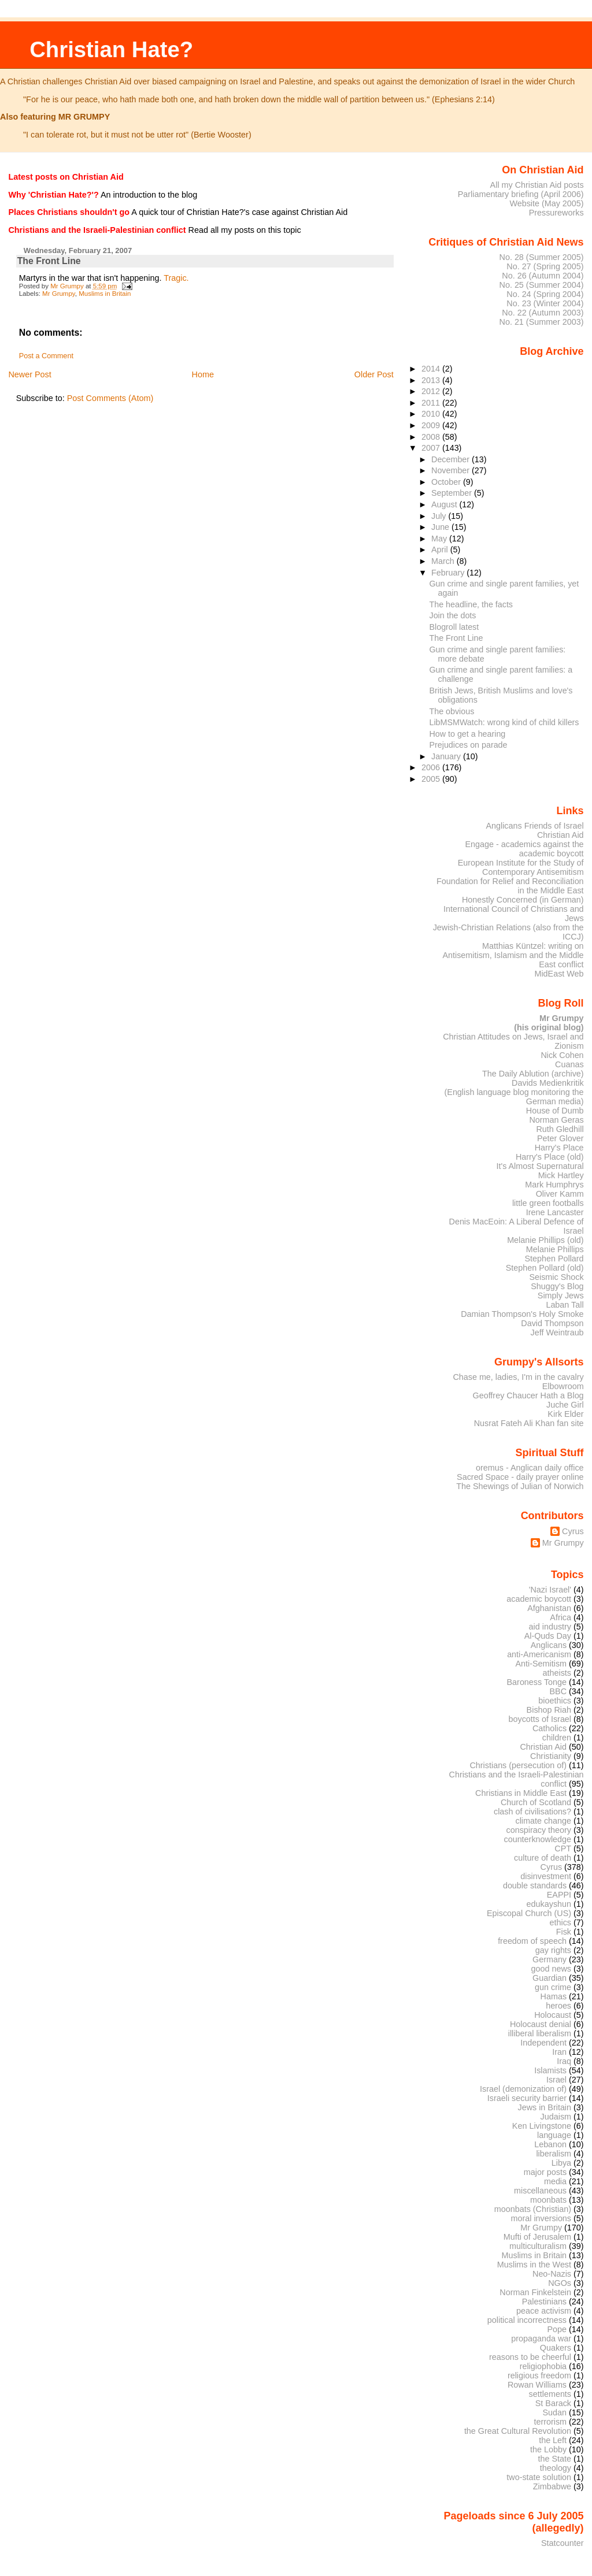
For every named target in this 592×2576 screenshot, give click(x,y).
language (554, 2135)
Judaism (556, 2116)
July (439, 516)
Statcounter (562, 2543)
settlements (550, 2394)
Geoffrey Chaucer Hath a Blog (528, 1395)
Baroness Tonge (537, 1682)
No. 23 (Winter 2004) (544, 303)
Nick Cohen (562, 1055)
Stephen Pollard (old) (545, 1267)
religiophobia (543, 2366)
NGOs (559, 2283)
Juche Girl (565, 1404)
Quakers (555, 2347)
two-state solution (538, 2477)
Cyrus (573, 1531)
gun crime (553, 1987)
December (451, 459)
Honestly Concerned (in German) (523, 899)
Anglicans (549, 1645)
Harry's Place (559, 1147)
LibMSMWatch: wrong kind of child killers (504, 722)
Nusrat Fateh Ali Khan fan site (529, 1423)
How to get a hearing (468, 733)
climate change (543, 1820)
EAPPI (559, 1894)
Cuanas (569, 1064)
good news (551, 1968)
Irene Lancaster (555, 1212)
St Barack (553, 2403)
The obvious (452, 711)
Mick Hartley (561, 1175)
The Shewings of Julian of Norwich (519, 1486)
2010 (431, 413)
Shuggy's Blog (557, 1286)
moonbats (548, 2199)
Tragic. (176, 278)
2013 (431, 380)
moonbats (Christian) (532, 2209)
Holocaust (552, 2015)
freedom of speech (532, 1941)
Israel (556, 2079)
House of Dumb (555, 1110)
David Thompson (552, 1323)
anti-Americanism (539, 1654)
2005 (431, 779)
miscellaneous (540, 2190)
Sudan (555, 2412)
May (440, 538)
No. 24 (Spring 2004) (544, 294)
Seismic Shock (556, 1277)
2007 (431, 447)
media (555, 2181)
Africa (560, 1617)
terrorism (550, 2421)
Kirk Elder (565, 1414)
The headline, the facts (471, 604)
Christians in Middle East (521, 1793)
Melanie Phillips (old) (545, 1240)
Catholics (549, 1728)
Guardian (549, 1978)
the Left (553, 2440)
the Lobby (548, 2449)
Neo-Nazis (551, 2273)
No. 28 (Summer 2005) (542, 257)
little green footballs (548, 1203)
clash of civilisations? (532, 1811)
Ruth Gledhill (559, 1129)
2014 (431, 368)
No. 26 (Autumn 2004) (542, 275)
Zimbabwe (552, 2486)
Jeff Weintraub (557, 1332)
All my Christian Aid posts (537, 185)
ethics (561, 1922)
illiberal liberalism (539, 2033)
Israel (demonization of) (523, 2089)
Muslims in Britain (105, 293)
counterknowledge (537, 1839)
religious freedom (539, 2375)
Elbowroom (563, 1386)
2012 (431, 391)
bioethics (554, 1700)
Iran (559, 2052)
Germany (549, 1959)
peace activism (543, 2310)
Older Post (374, 374)
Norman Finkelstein (535, 2292)
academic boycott (538, 1598)
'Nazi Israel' (550, 1589)
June (441, 527)
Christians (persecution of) (518, 1765)
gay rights (553, 1950)
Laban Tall (564, 1304)
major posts (545, 2172)
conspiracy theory (539, 1830)
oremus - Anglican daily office (530, 1467)
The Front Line (456, 638)
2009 (431, 425)
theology (555, 2468)
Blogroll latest (454, 627)
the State (554, 2458)
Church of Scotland (536, 1802)
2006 (431, 767)
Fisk (563, 1931)
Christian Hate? (111, 49)
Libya (561, 2162)
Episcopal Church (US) (529, 1913)
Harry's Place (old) (550, 1156)
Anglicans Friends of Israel (534, 825)
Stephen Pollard (553, 1258)
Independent (543, 2042)
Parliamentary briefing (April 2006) (521, 194)
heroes (558, 2005)
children (556, 1737)
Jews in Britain (544, 2107)
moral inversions (541, 2218)
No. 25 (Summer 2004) (542, 284)
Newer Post (29, 374)
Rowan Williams (537, 2384)
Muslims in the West (534, 2264)
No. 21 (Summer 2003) (542, 321)
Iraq (564, 2061)
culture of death (542, 1857)
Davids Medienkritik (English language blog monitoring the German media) (514, 1092)
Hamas (554, 1996)
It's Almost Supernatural (539, 1166)
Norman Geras (556, 1119)
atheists (557, 1672)
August (445, 504)
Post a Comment (46, 356)
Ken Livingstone (541, 2125)
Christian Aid (560, 835)
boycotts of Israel (540, 1719)
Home (203, 374)
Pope (557, 2329)
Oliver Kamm (560, 1193)
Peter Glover (560, 1138)
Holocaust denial (540, 2024)
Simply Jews (561, 1295)
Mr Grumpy (58, 293)
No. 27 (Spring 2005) (544, 266)
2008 (431, 436)
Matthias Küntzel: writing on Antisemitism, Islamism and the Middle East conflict (512, 955)
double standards (535, 1885)
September (452, 493)
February (449, 572)
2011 (431, 402)
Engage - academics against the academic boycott (524, 849)
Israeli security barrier (527, 2098)
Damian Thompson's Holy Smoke (522, 1314)
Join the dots (453, 615)
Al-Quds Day (547, 1635)
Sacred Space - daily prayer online (520, 1477)
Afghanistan (549, 1608)
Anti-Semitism (541, 1663)
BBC (558, 1691)
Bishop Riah (549, 1709)
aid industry (550, 1626)
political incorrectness (527, 2320)
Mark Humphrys (554, 1184)
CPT (562, 1848)
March (444, 561)
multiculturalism (538, 2246)
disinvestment (545, 1876)
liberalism (553, 2153)
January (447, 756)
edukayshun (549, 1904)
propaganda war (541, 2338)
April (440, 549)
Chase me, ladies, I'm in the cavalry (518, 1377)
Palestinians (544, 2301)
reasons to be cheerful (530, 2357)
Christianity (550, 1756)
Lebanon (550, 2144)
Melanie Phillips (555, 1249)
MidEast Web (558, 973)
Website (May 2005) (546, 203)
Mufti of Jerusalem (537, 2236)
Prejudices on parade (469, 744)
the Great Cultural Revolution (517, 2431)
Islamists (550, 2070)
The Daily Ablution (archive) (533, 1073)
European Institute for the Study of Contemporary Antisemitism (521, 867)
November (451, 470)
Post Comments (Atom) (110, 398)
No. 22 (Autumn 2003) (542, 312)
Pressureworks (556, 212)
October (447, 482)
